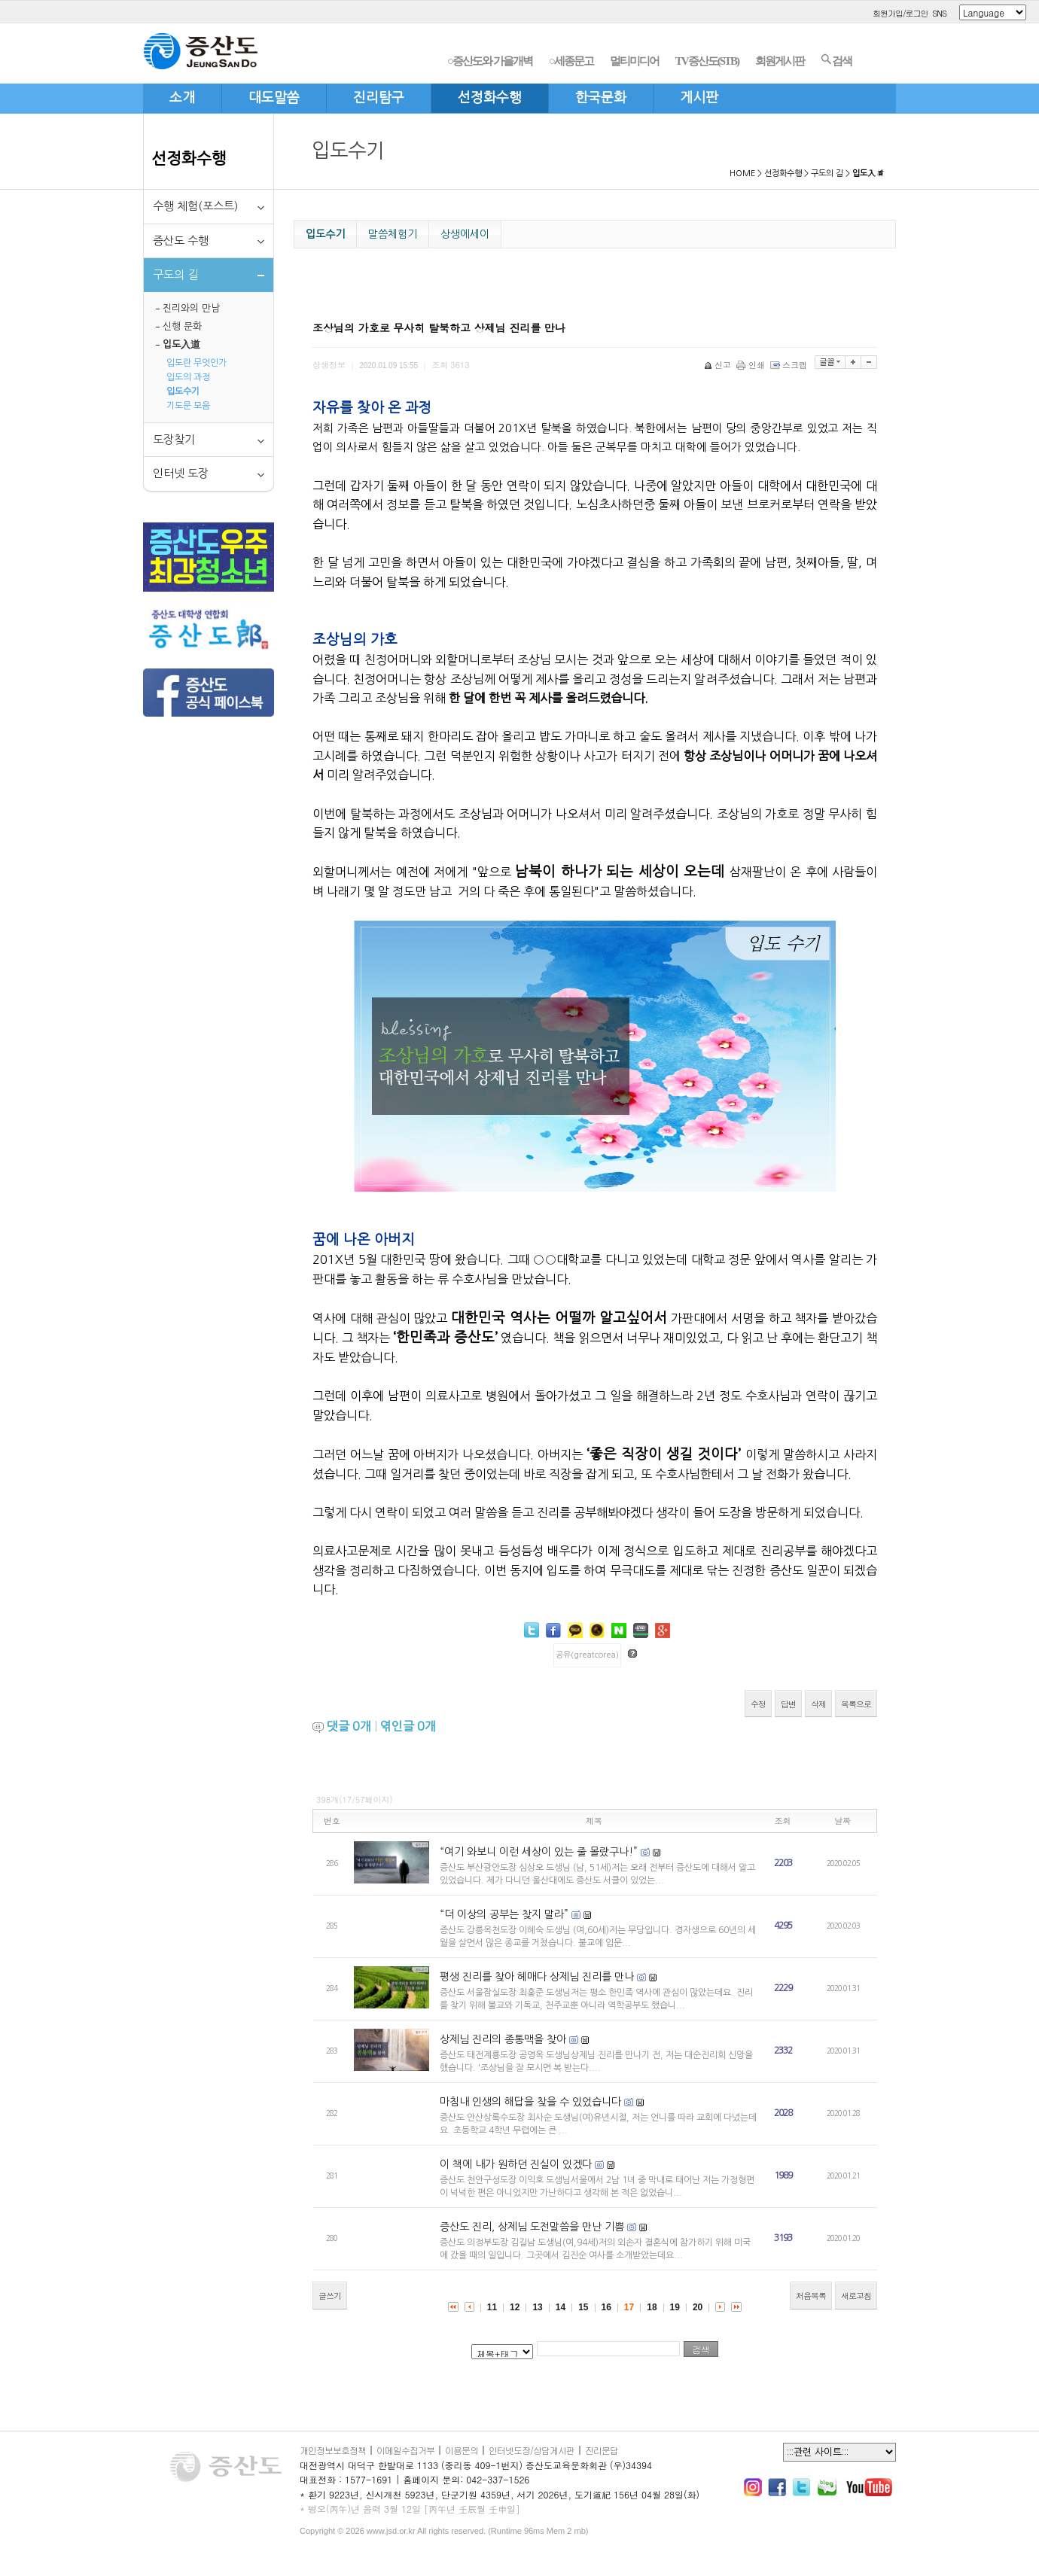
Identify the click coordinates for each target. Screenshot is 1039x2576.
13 (537, 2307)
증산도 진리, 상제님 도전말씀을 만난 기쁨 (532, 2226)
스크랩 (789, 364)
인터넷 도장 (181, 473)
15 (583, 2307)
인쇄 (752, 364)
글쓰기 (329, 2295)
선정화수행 (189, 158)
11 (492, 2307)
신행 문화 (182, 326)
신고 (718, 364)
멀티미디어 (634, 61)
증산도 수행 (181, 240)
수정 (758, 1704)
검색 (836, 60)
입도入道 (181, 344)
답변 (788, 1704)
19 (675, 2307)
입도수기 (183, 391)
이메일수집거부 (405, 2450)
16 (606, 2307)
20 (697, 2307)
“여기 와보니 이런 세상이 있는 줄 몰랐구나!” (539, 1852)
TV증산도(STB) (707, 61)
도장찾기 (174, 439)
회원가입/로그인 (900, 13)
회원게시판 (779, 61)
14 (560, 2307)
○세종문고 (571, 61)
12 (515, 2307)
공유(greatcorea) (587, 1655)
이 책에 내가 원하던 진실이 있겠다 (516, 2164)
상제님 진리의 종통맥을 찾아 (503, 2039)
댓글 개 (349, 1726)
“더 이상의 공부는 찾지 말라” (504, 1914)
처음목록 (811, 2295)
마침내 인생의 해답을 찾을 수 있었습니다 (530, 2101)
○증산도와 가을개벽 (489, 61)
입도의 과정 (188, 377)
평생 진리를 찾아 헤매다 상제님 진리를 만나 (537, 1977)
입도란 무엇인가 (196, 362)
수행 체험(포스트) (195, 206)
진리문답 (601, 2450)
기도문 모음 (188, 405)
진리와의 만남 (191, 308)
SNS (939, 13)
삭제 (818, 1704)
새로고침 (856, 2295)
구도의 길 (827, 173)
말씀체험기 (392, 234)
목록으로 (856, 1704)
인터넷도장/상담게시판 (531, 2450)
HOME (742, 173)
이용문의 (461, 2450)
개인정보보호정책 (333, 2450)
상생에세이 (464, 234)
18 (652, 2307)
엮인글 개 (408, 1726)
